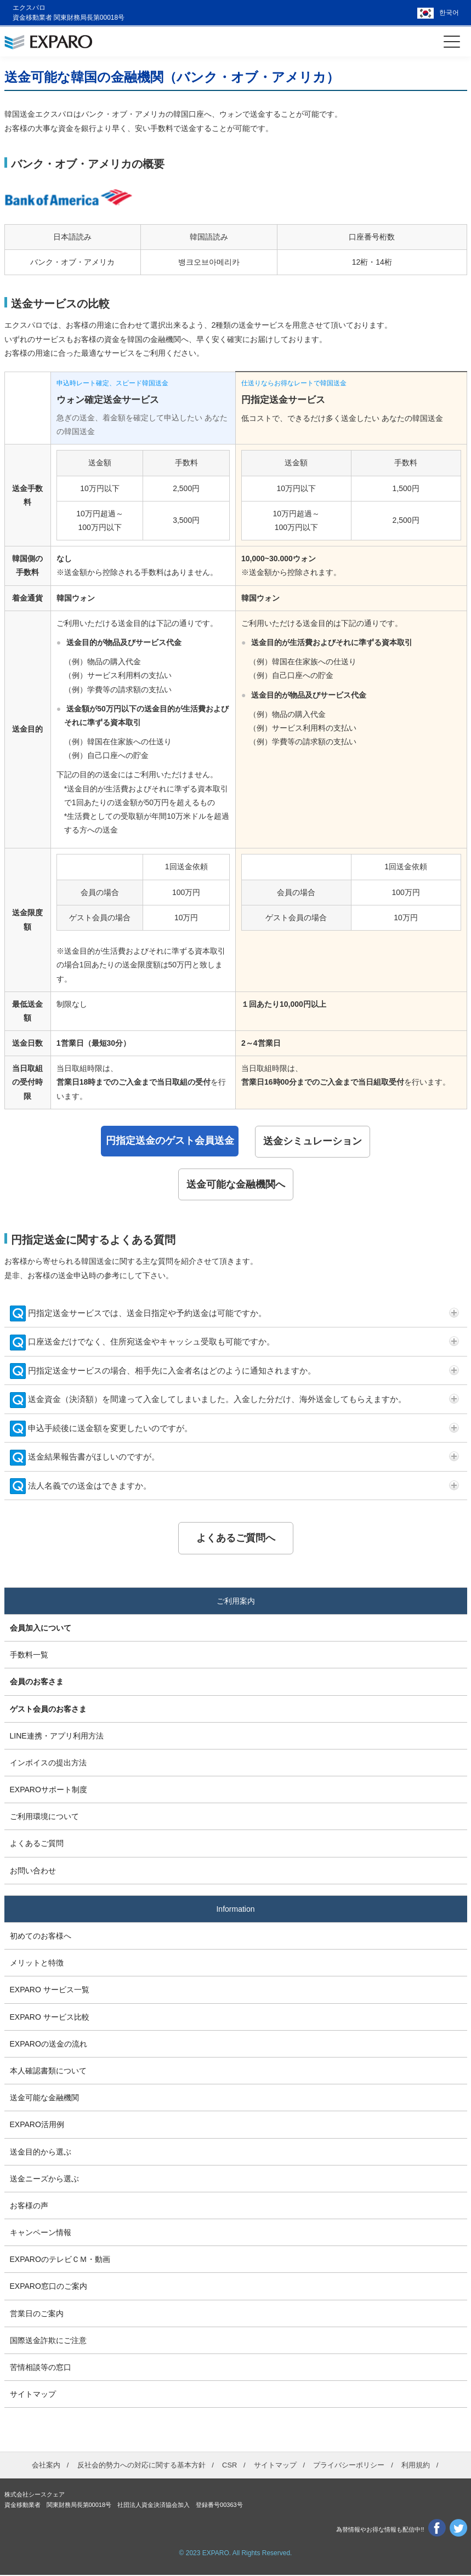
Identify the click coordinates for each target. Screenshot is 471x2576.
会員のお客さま (37, 1683)
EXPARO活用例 (37, 2126)
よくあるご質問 (37, 1844)
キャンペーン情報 (40, 2234)
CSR (229, 2467)
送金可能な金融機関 (44, 2099)
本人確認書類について (48, 2072)
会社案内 (46, 2467)
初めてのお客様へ (40, 1937)
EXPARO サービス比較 (49, 2018)
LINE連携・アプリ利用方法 (57, 1736)
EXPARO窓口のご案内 (48, 2287)
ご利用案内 (236, 1602)
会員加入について (40, 1629)
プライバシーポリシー (348, 2467)
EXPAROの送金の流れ (48, 2045)
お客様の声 (29, 2207)
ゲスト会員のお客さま (48, 1710)
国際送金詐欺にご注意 (48, 2342)
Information (235, 1910)
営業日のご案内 (37, 2314)
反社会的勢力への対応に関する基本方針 (141, 2467)
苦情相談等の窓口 (40, 2368)
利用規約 (415, 2467)
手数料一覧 (29, 1656)
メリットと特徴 (37, 1964)
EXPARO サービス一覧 (49, 1991)
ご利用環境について (44, 1818)
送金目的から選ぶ (40, 2152)
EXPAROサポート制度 (48, 1791)
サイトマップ (33, 2395)
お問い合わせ (33, 1871)
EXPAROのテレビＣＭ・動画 (60, 2260)
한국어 (449, 12)
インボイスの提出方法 (48, 1764)
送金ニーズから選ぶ (44, 2179)
